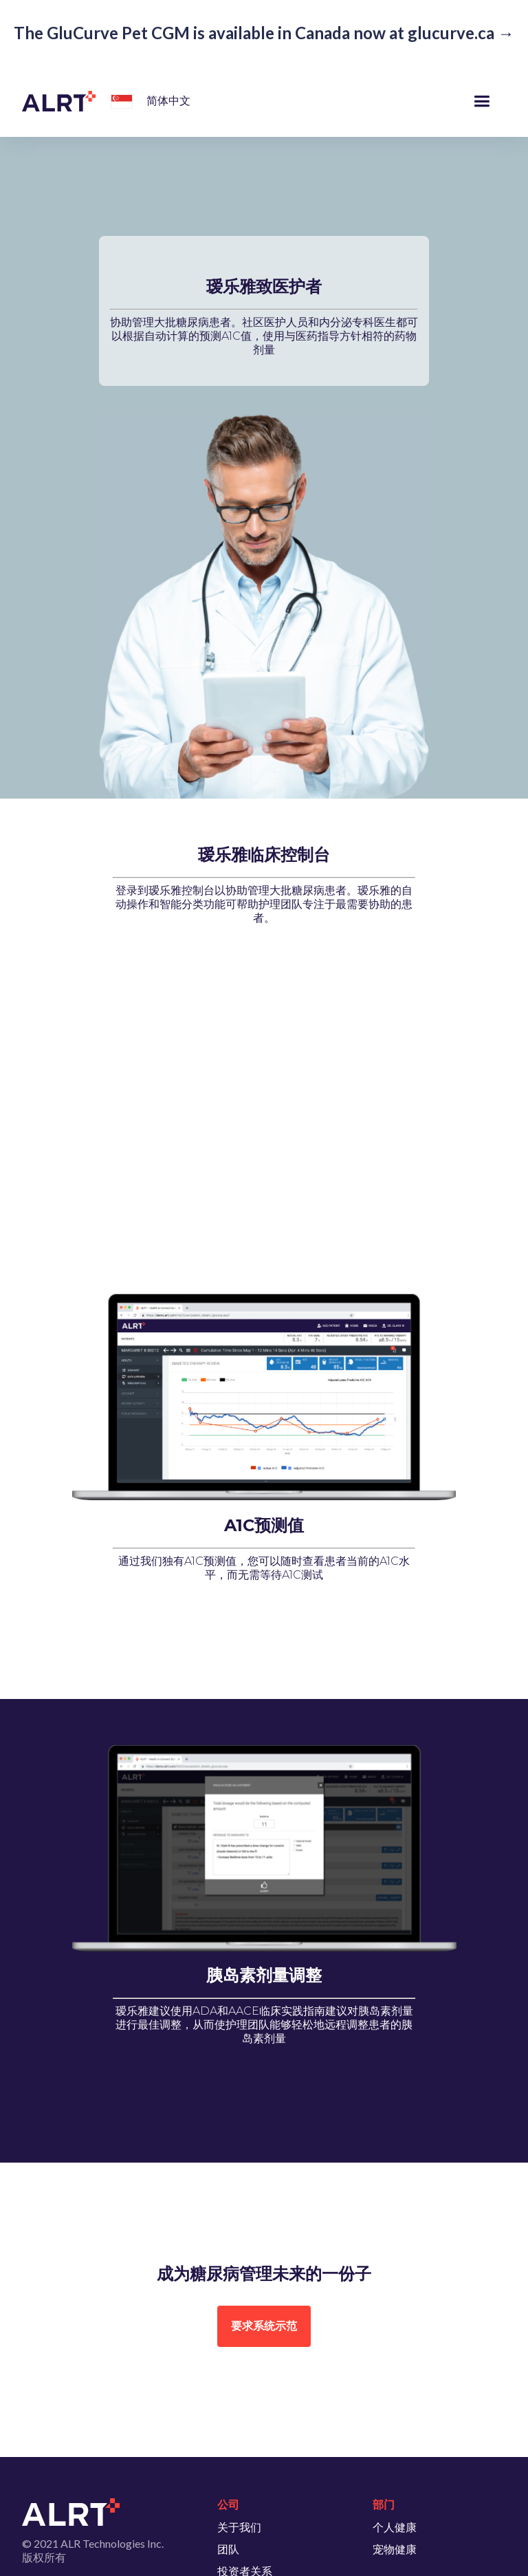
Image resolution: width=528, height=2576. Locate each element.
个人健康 (395, 2526)
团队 (228, 2548)
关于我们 (239, 2526)
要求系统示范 (264, 2326)
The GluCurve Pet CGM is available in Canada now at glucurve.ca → (264, 33)
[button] (118, 102)
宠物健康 (395, 2548)
